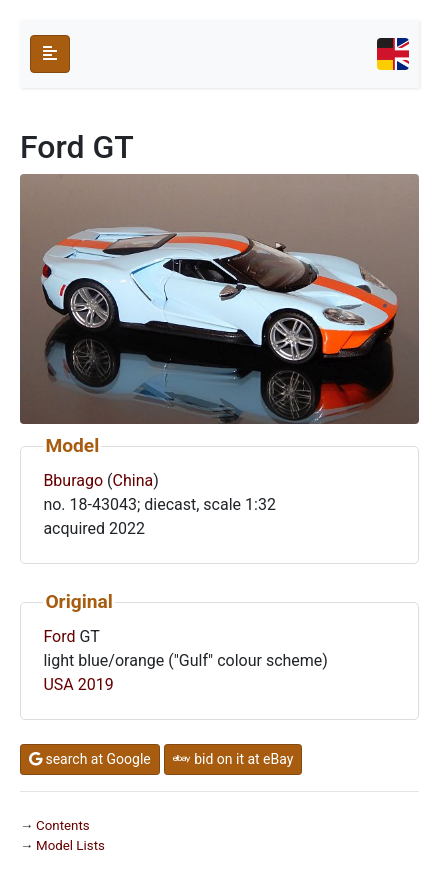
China (133, 480)
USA (58, 684)
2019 (96, 684)
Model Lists (70, 845)
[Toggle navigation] (393, 54)
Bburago (73, 480)
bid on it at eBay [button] (233, 759)
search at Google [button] (90, 759)
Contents (63, 825)
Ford (59, 636)
